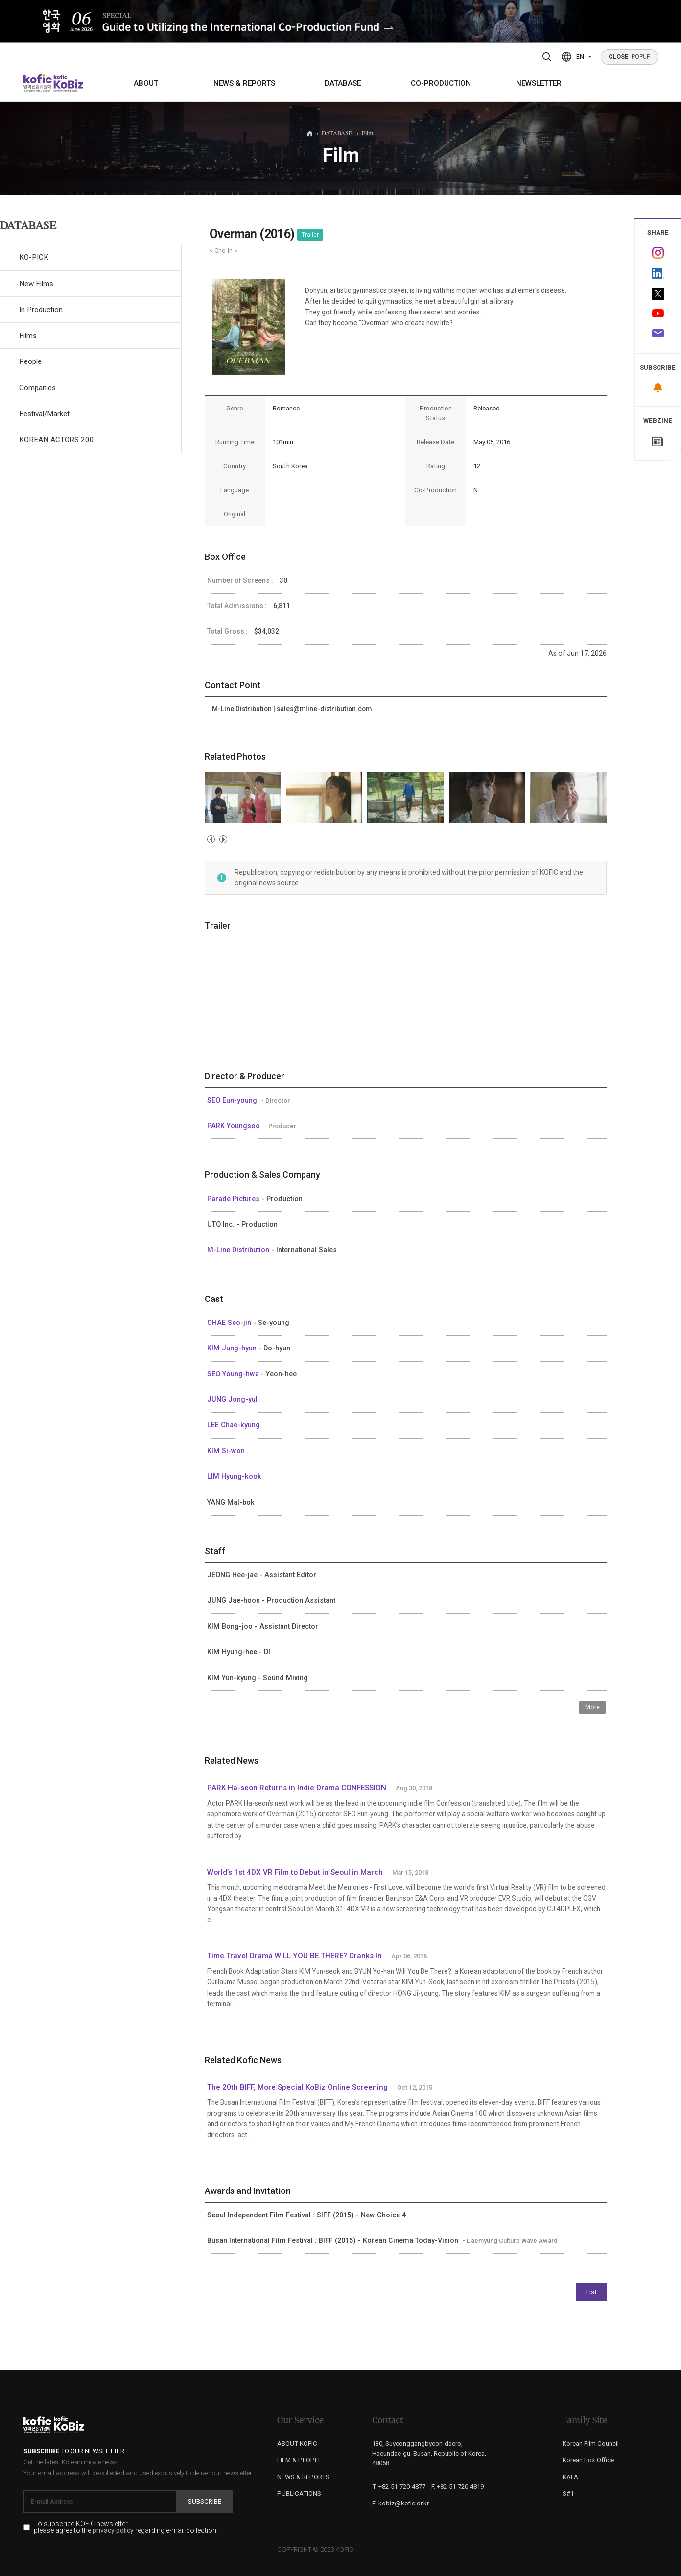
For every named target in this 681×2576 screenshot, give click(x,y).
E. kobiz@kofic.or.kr (400, 2503)
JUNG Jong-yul (232, 1399)
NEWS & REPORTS (244, 83)
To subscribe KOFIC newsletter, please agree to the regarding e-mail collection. (126, 2527)
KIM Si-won (226, 1451)
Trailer (310, 234)
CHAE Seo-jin (230, 1322)
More (592, 1706)
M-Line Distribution (239, 1249)
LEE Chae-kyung (233, 1425)
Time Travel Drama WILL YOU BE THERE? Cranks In (294, 1955)
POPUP (630, 56)
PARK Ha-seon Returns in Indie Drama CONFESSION (296, 1787)
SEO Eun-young (233, 1100)
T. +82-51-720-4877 (398, 2486)
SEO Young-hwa (234, 1374)
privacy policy (113, 2531)
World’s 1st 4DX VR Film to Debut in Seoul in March (295, 1872)
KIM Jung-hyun (232, 1348)
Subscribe (204, 2501)
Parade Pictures (234, 1199)
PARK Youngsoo (234, 1126)
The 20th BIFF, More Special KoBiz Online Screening (297, 2087)
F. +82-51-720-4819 (457, 2486)
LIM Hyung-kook (234, 1476)
